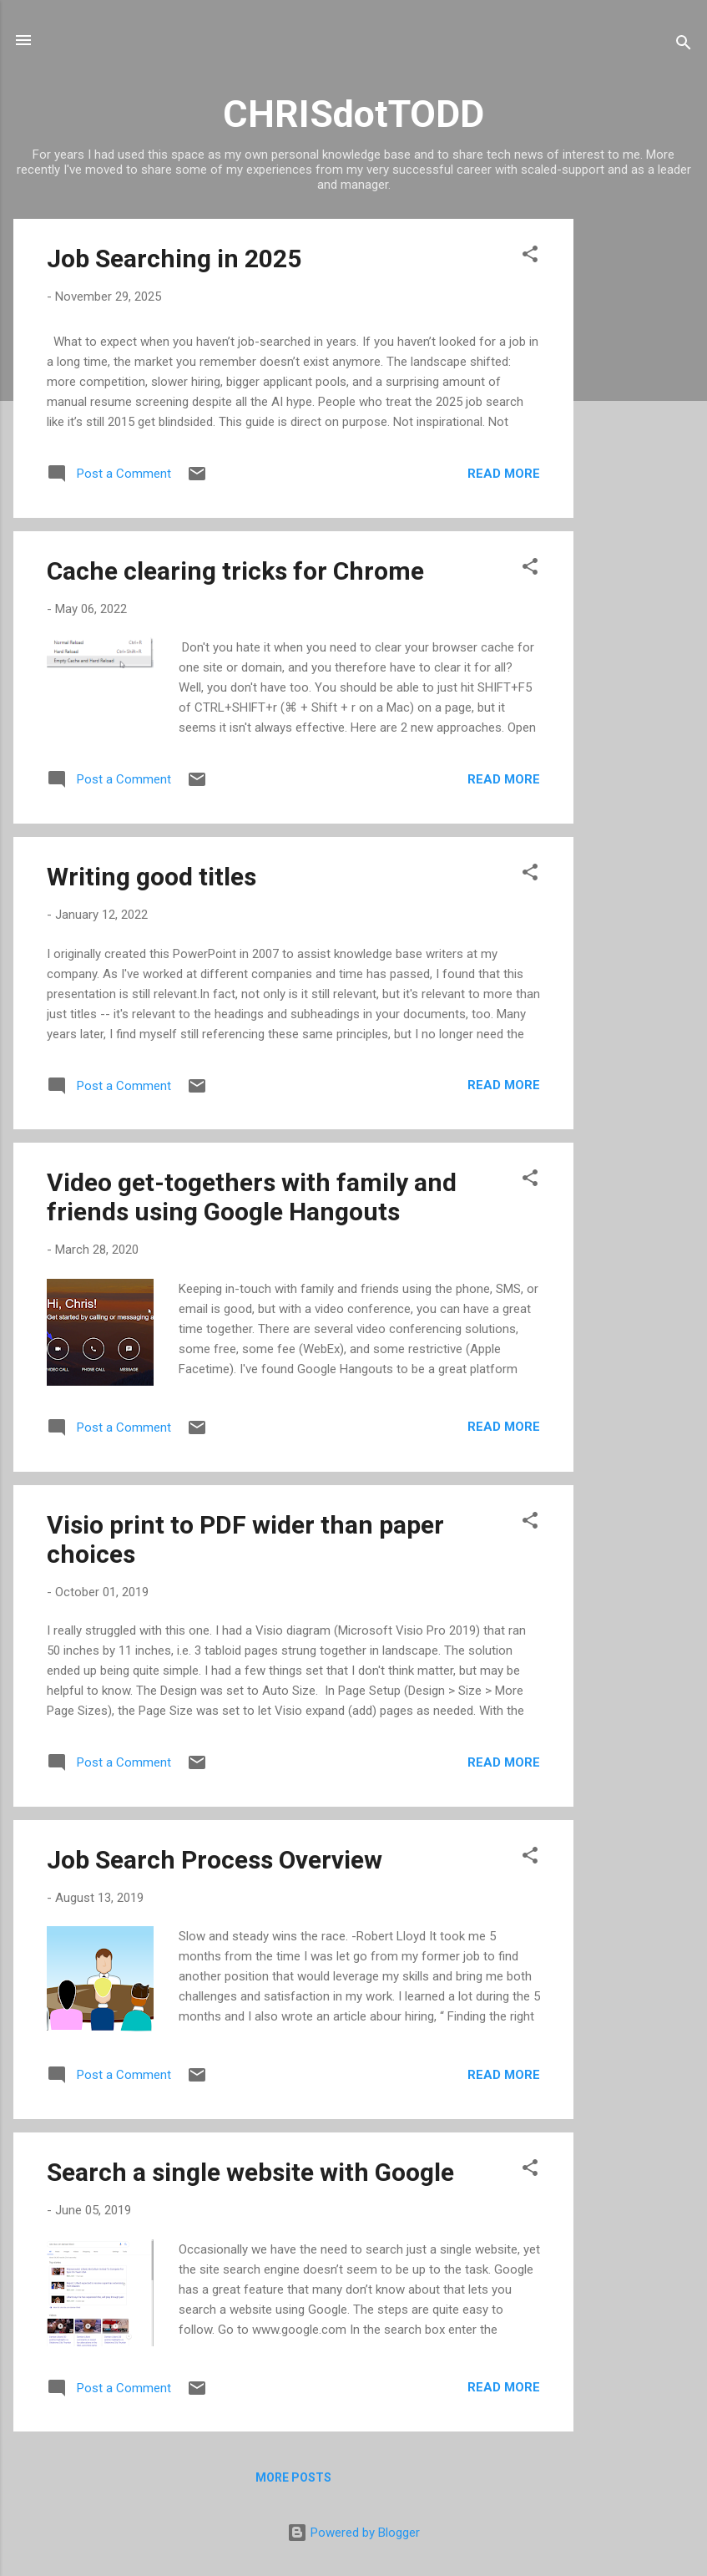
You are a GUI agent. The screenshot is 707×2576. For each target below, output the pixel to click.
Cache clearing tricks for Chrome (235, 571)
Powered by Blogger (353, 2532)
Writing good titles (151, 876)
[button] (530, 257)
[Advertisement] (640, 469)
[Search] (684, 45)
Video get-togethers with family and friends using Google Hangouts (252, 1197)
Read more (503, 473)
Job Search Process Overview (214, 1859)
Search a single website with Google (250, 2172)
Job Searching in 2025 (174, 258)
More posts (293, 2477)
